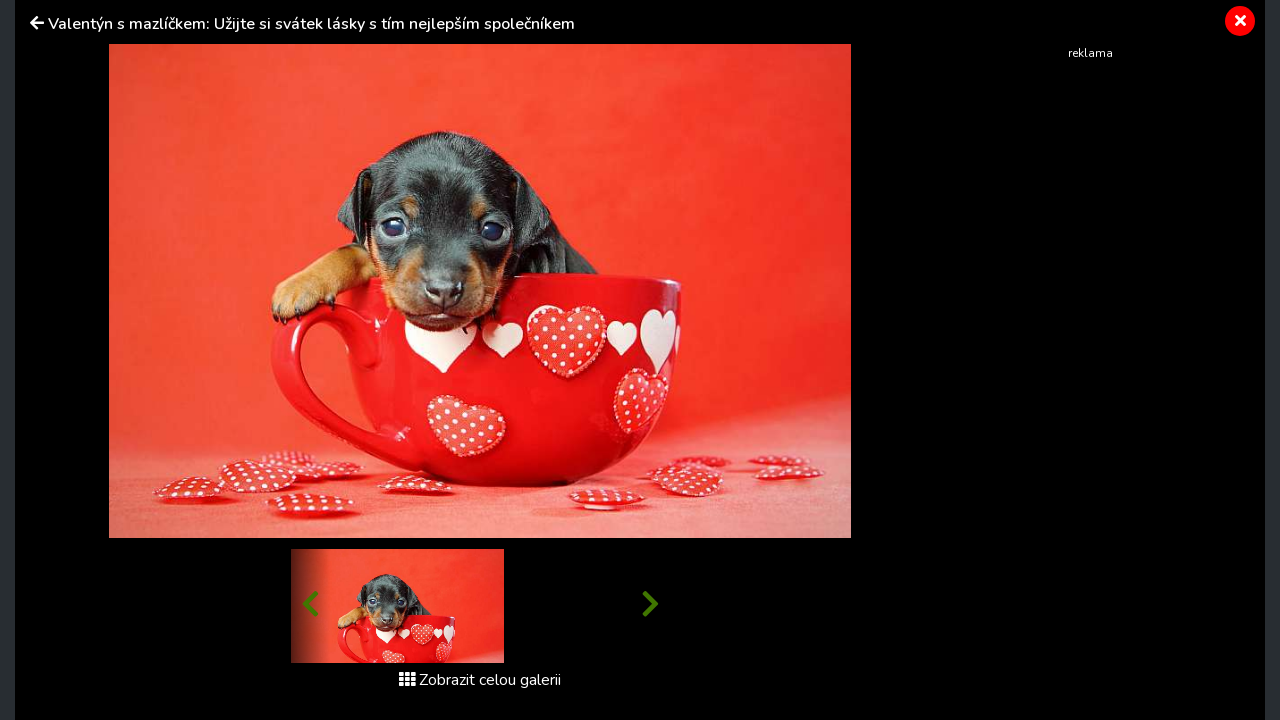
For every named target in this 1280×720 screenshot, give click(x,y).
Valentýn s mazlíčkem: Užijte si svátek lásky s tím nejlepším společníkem (311, 24)
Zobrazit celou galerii (480, 680)
